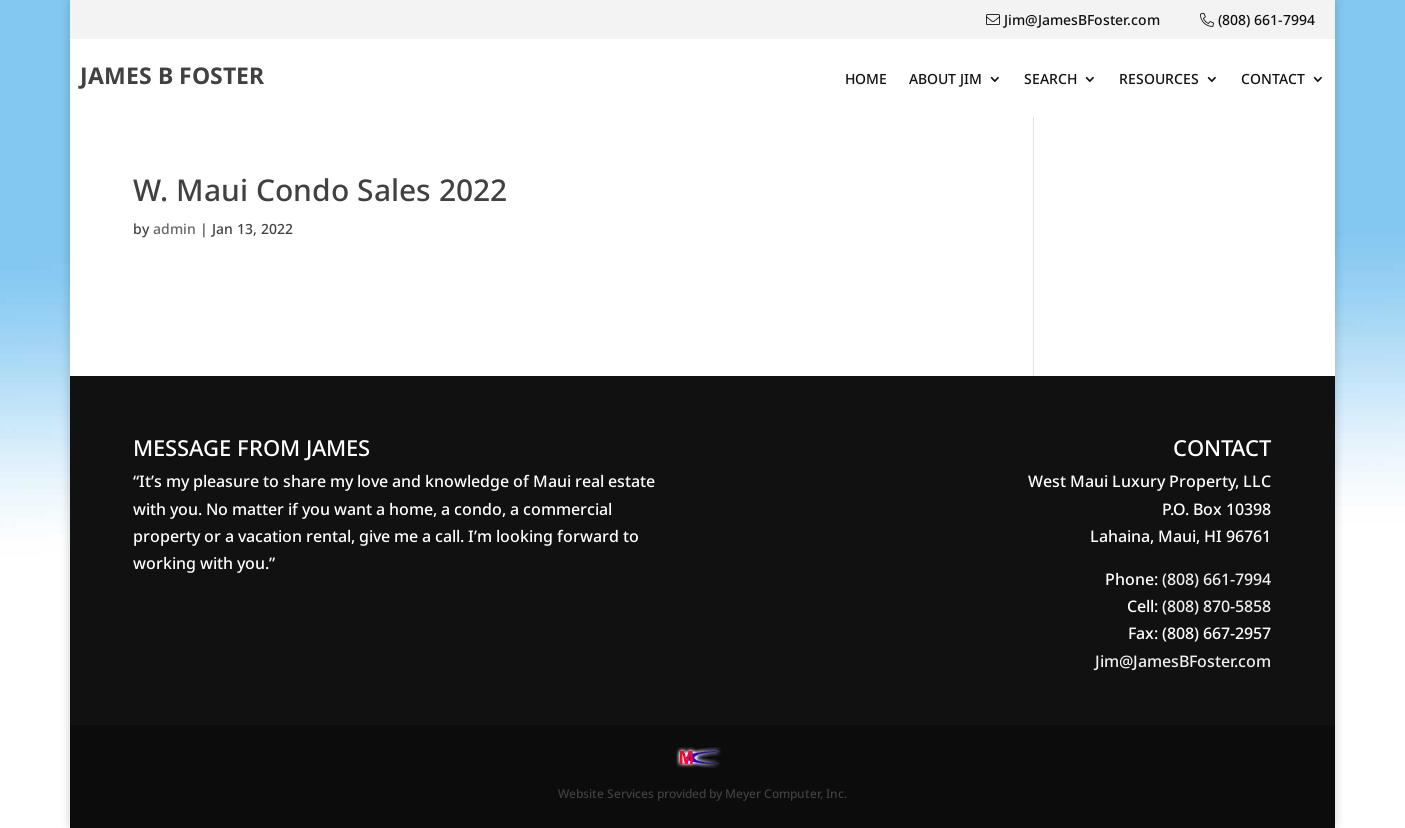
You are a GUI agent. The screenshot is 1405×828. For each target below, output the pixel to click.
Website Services (606, 793)
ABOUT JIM (945, 80)
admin (174, 228)
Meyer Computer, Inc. (786, 793)
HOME (866, 80)
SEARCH (1050, 80)
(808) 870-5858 (1216, 606)
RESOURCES (1159, 80)
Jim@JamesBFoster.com (1183, 661)
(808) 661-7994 (1216, 579)
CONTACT (1273, 80)
